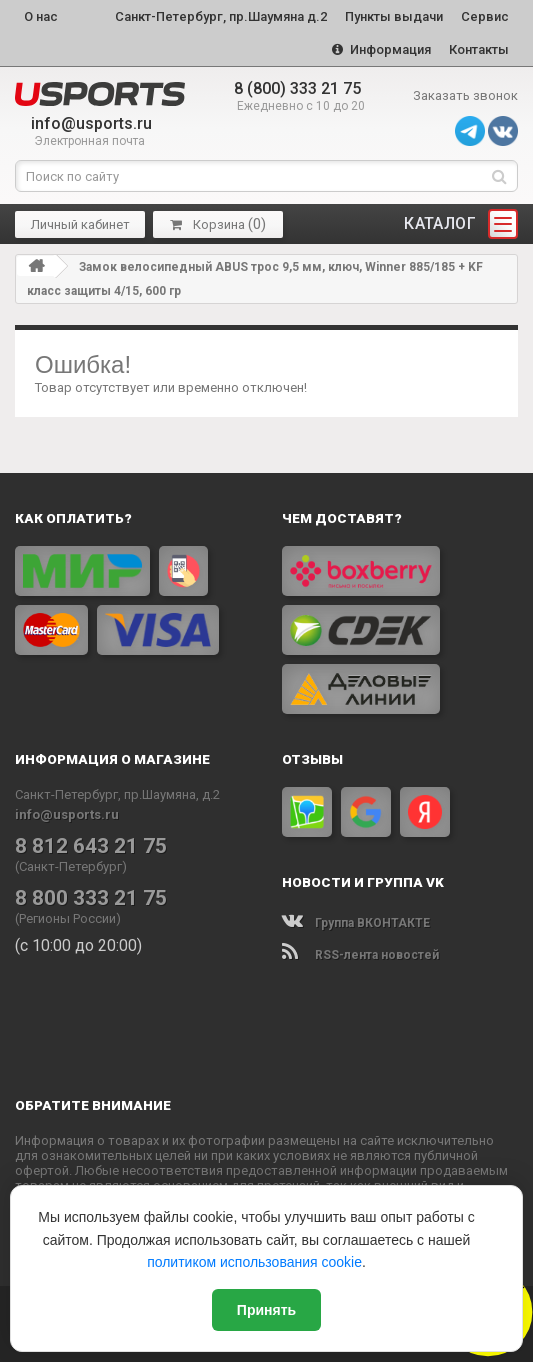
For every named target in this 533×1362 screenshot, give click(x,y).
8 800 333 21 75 (91, 897)
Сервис (485, 16)
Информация (381, 49)
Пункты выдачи (394, 16)
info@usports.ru (91, 123)
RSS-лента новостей (360, 955)
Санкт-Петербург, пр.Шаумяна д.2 (221, 16)
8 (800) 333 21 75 (297, 88)
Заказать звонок (465, 95)
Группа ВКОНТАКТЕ (356, 923)
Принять (266, 1310)
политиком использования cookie (254, 1262)
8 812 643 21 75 (91, 845)
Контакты (479, 49)
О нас (41, 16)
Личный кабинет (80, 223)
